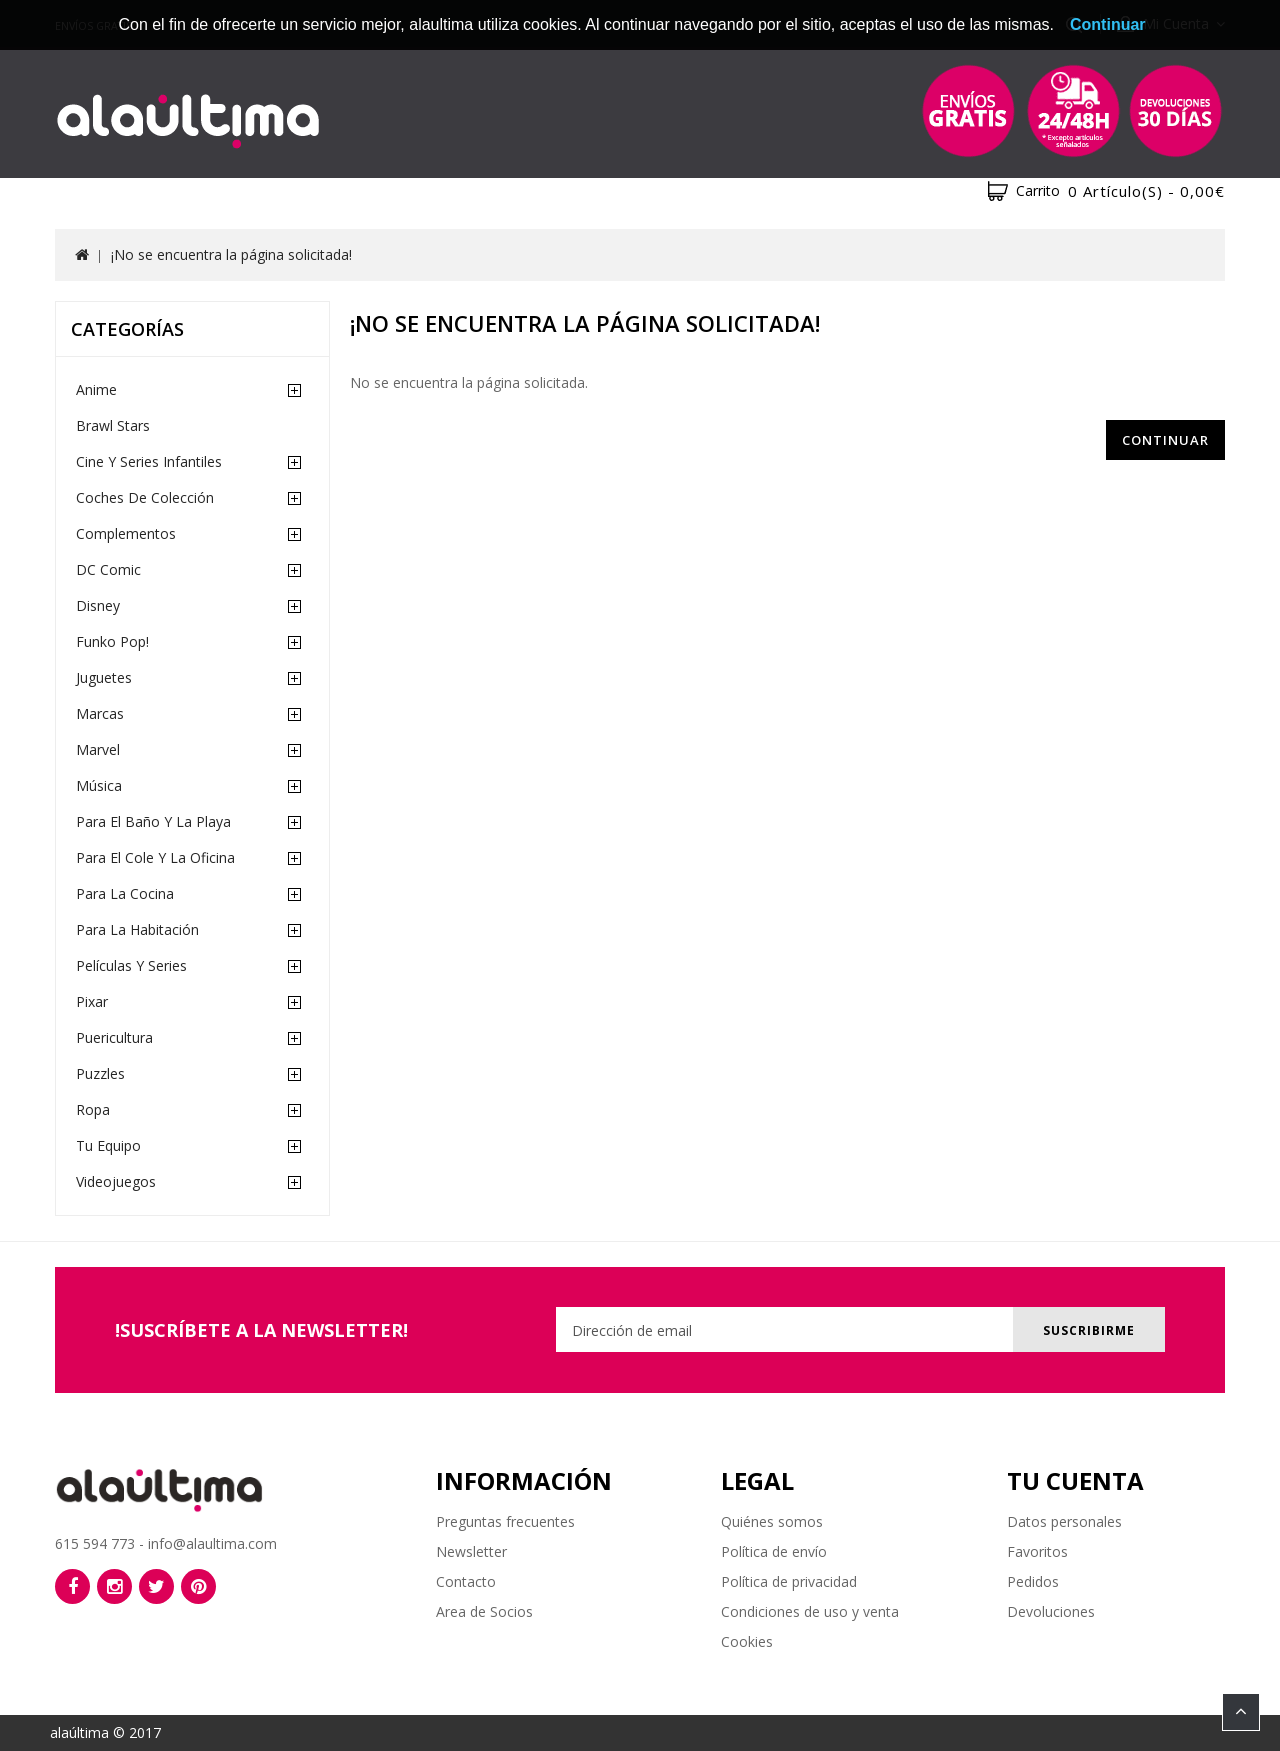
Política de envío (774, 1551)
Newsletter (471, 1551)
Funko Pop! (112, 641)
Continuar (1165, 440)
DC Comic (108, 569)
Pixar (92, 1001)
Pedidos (1033, 1581)
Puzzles (100, 1073)
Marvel (98, 749)
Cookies (747, 1641)
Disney (98, 605)
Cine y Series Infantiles (149, 461)
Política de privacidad (789, 1581)
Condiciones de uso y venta (810, 1611)
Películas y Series (131, 965)
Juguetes (104, 677)
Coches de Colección (145, 497)
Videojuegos (116, 1181)
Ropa (93, 1109)
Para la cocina (125, 893)
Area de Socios (484, 1611)
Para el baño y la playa (153, 821)
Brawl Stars (113, 425)
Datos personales (1064, 1521)
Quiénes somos (772, 1521)
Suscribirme (1088, 1330)
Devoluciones (1051, 1611)
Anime (96, 389)
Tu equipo (108, 1145)
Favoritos (1037, 1551)
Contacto (466, 1581)
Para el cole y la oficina (155, 857)
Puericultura (114, 1037)
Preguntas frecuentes (505, 1521)
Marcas (100, 713)
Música (99, 785)
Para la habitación (137, 929)
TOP (1241, 1712)
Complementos (126, 533)
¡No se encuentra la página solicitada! (231, 254)
